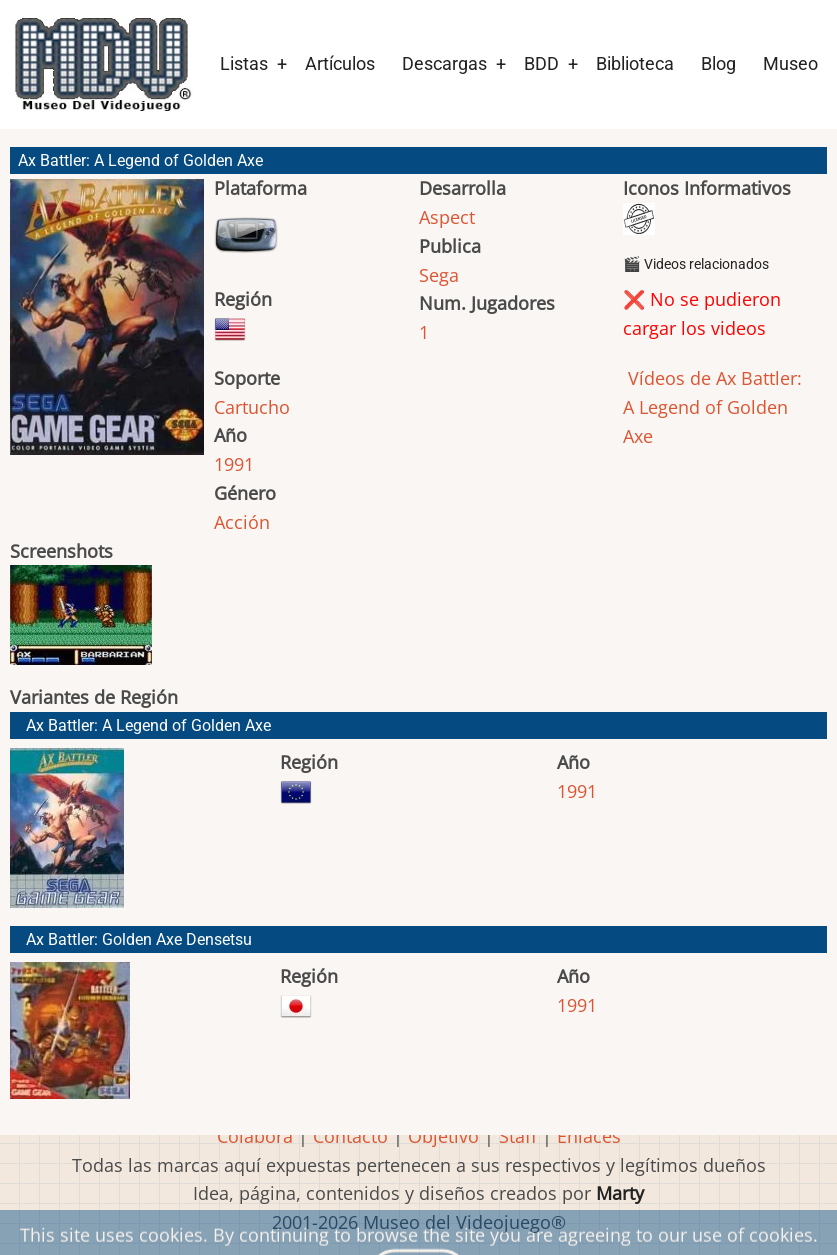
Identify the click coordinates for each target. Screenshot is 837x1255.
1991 (234, 464)
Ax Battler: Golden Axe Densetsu (139, 939)
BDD (541, 63)
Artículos (340, 63)
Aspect (447, 217)
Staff (518, 1136)
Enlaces (589, 1136)
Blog (718, 63)
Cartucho (252, 407)
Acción (242, 522)
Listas (244, 63)
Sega (439, 275)
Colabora (255, 1136)
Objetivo (443, 1136)
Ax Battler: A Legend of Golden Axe (148, 725)
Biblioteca (635, 63)
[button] (107, 326)
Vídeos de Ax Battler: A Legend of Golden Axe (712, 407)
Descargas (444, 63)
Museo (790, 63)
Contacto (350, 1136)
